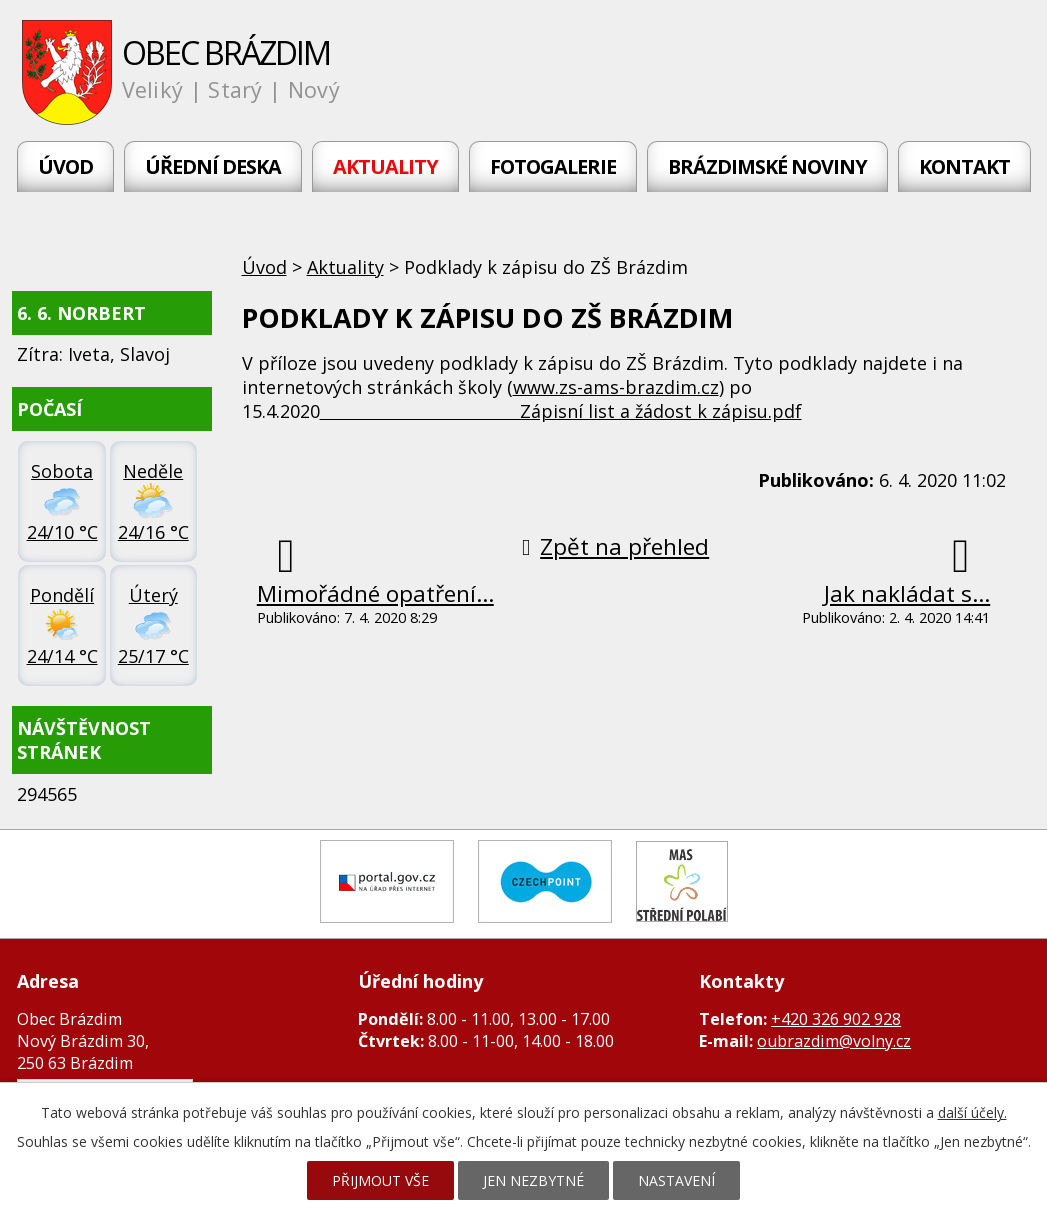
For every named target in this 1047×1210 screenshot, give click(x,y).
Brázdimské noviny (767, 166)
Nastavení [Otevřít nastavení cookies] (676, 1180)
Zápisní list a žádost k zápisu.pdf (561, 411)
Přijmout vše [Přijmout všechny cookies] (380, 1180)
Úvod (65, 166)
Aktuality (385, 166)
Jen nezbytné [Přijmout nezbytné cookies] (533, 1180)
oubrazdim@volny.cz (834, 1041)
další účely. (972, 1112)
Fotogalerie (553, 166)
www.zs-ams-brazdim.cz (616, 387)
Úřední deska (213, 166)
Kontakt (964, 166)
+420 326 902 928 (836, 1019)
